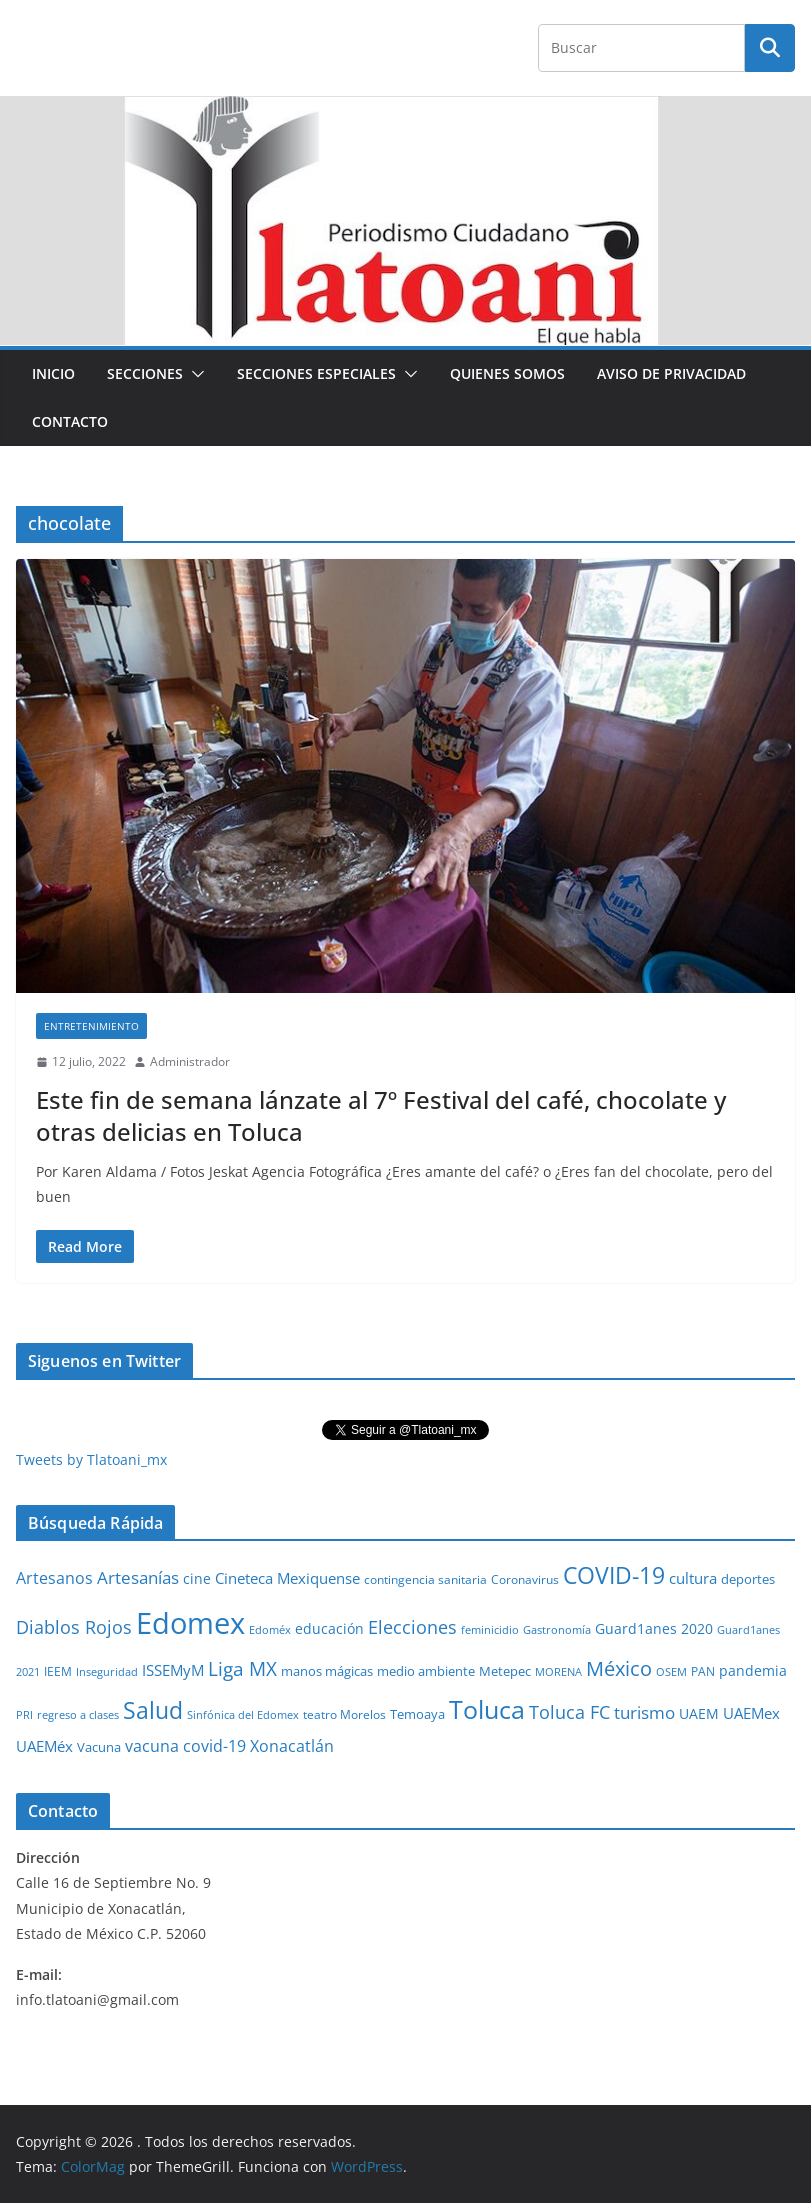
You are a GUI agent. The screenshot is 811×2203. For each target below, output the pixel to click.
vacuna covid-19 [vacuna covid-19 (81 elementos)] (185, 1746)
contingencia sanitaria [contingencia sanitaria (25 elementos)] (425, 1579)
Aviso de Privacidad (671, 373)
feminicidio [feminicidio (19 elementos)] (490, 1630)
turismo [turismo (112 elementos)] (644, 1712)
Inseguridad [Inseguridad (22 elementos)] (107, 1671)
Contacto (70, 421)
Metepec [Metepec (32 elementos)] (505, 1671)
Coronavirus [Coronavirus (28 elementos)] (525, 1579)
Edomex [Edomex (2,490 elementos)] (190, 1623)
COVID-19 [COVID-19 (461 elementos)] (614, 1575)
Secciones (145, 373)
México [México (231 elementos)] (619, 1668)
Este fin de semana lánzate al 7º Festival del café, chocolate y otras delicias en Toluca (381, 1115)
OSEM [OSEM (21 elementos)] (671, 1671)
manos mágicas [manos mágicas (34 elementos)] (327, 1671)
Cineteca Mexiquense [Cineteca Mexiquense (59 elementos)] (287, 1578)
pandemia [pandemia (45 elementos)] (753, 1670)
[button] (194, 374)
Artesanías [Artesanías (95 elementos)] (138, 1577)
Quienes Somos (507, 373)
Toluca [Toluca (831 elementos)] (487, 1709)
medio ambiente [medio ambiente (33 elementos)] (426, 1671)
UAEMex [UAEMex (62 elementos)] (751, 1713)
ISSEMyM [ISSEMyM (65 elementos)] (173, 1670)
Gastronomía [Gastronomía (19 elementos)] (557, 1630)
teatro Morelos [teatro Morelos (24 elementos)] (344, 1714)
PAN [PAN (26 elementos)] (703, 1671)
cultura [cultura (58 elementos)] (693, 1578)
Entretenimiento (91, 1026)
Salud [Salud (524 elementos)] (153, 1710)
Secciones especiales (316, 373)
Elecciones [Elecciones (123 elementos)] (412, 1627)
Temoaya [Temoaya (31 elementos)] (417, 1714)
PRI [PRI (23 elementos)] (24, 1714)
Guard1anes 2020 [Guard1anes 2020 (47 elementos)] (654, 1628)
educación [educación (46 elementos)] (329, 1628)
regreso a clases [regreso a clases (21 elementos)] (78, 1714)
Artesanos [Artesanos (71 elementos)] (54, 1578)
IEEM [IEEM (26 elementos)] (58, 1671)
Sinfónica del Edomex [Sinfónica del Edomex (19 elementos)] (243, 1715)
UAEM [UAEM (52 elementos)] (699, 1713)
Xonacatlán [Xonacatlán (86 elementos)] (292, 1746)
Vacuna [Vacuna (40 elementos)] (99, 1747)
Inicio (53, 373)
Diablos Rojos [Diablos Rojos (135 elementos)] (74, 1627)
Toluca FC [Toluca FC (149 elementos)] (569, 1711)
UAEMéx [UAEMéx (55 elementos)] (44, 1746)
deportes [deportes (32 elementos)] (748, 1579)
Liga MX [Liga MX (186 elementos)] (242, 1668)
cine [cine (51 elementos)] (197, 1578)
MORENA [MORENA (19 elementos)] (558, 1672)
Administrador (190, 1061)
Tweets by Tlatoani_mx (91, 1459)
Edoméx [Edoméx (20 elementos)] (270, 1629)
